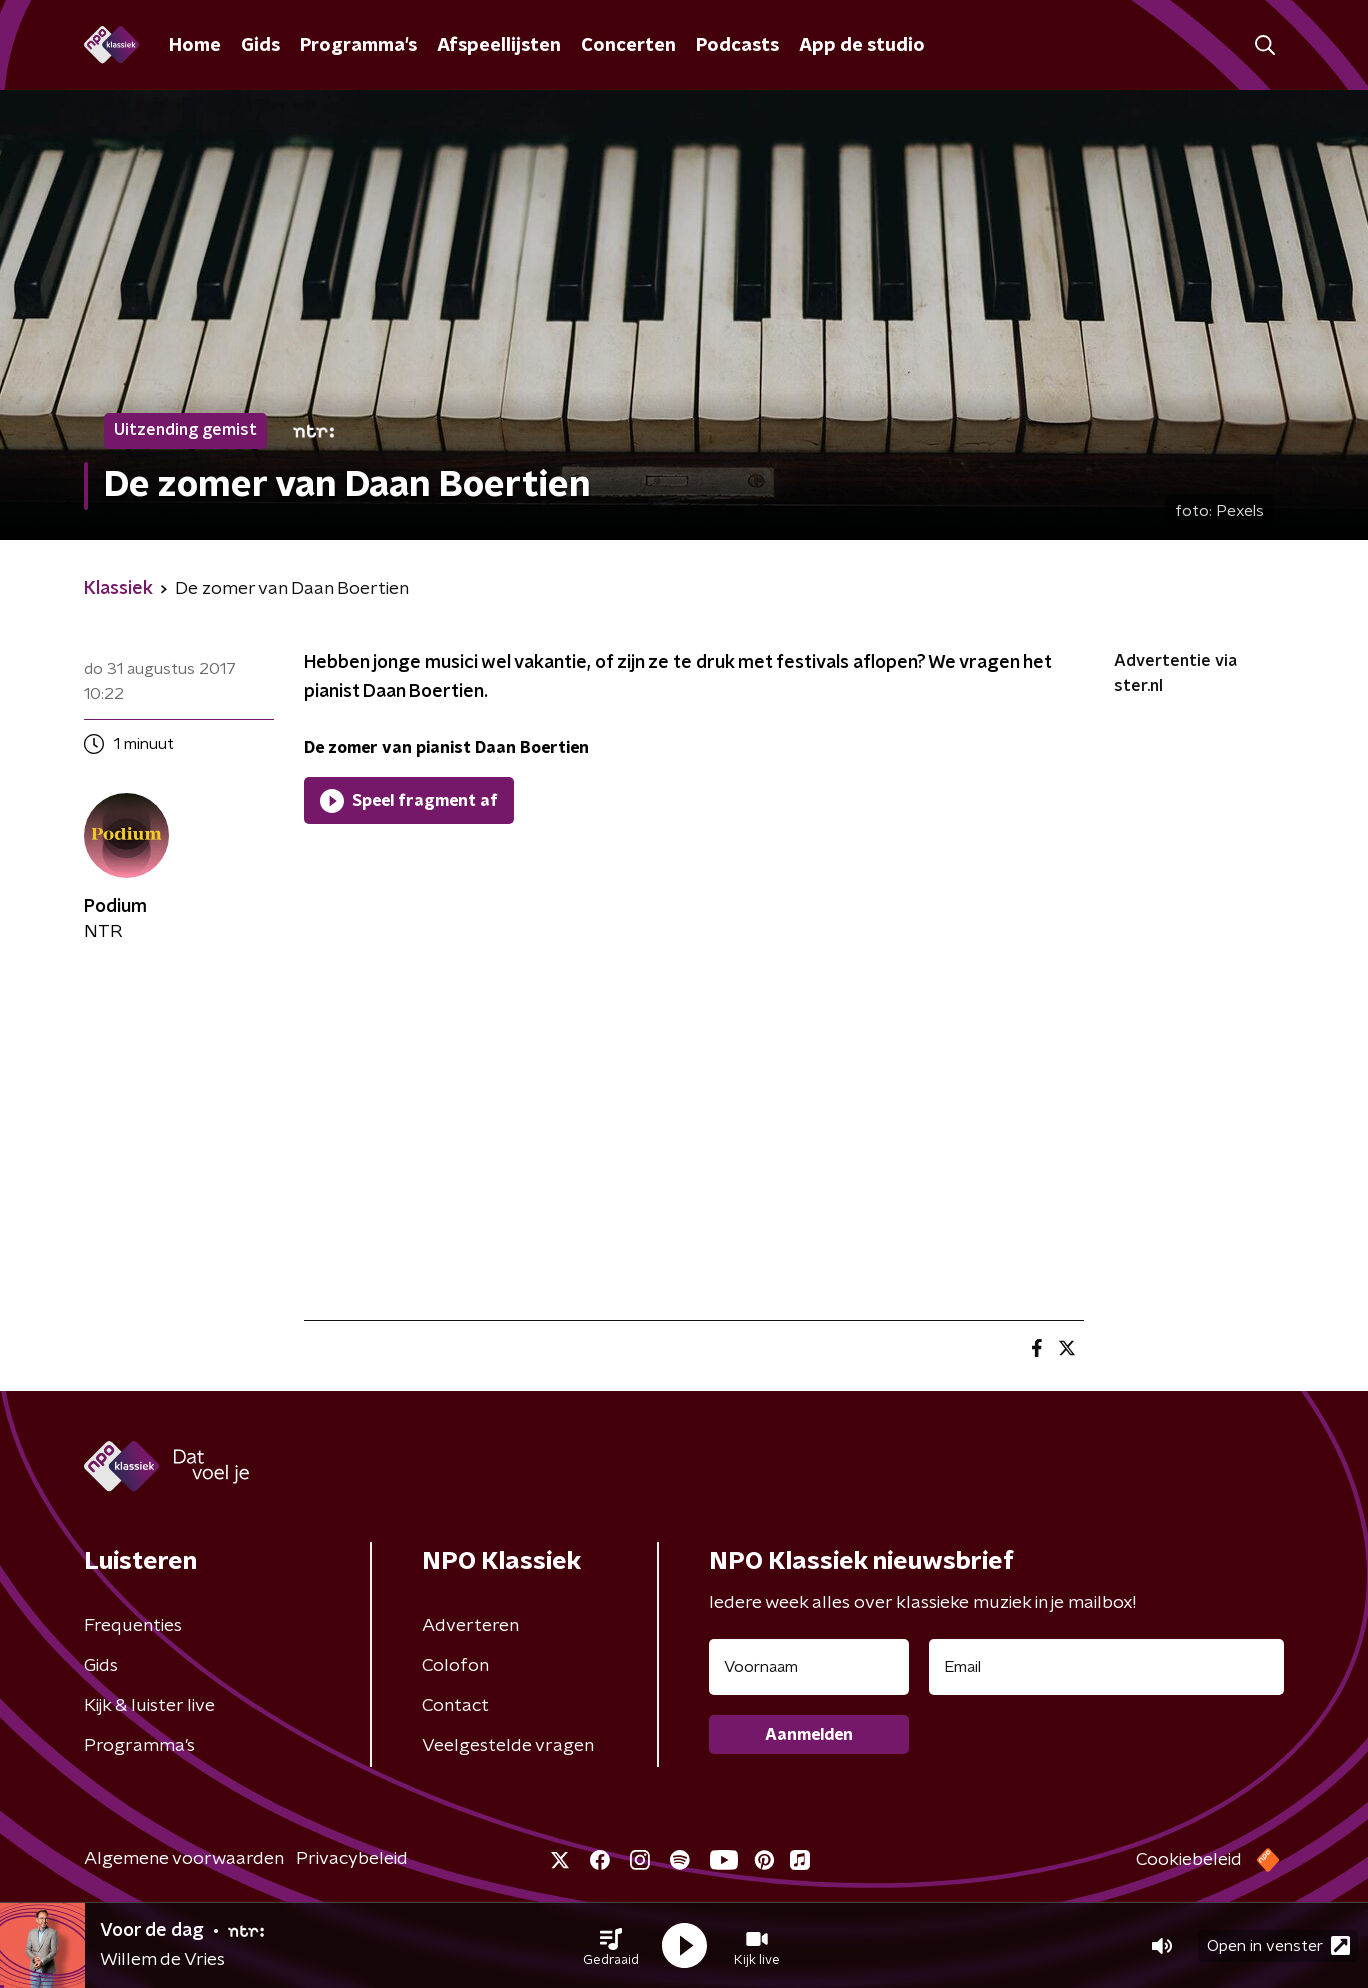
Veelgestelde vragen (508, 1746)
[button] (611, 1946)
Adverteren (470, 1626)
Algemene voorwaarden (184, 1859)
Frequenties (133, 1626)
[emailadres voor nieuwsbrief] (1106, 1667)
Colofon (455, 1666)
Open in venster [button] (1278, 1945)
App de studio (862, 46)
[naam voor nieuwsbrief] (809, 1667)
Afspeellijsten (499, 46)
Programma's (358, 46)
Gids (260, 46)
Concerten (628, 46)
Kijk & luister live (149, 1706)
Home (195, 46)
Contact (455, 1706)
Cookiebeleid (1189, 1860)
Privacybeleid (352, 1859)
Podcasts (737, 46)
